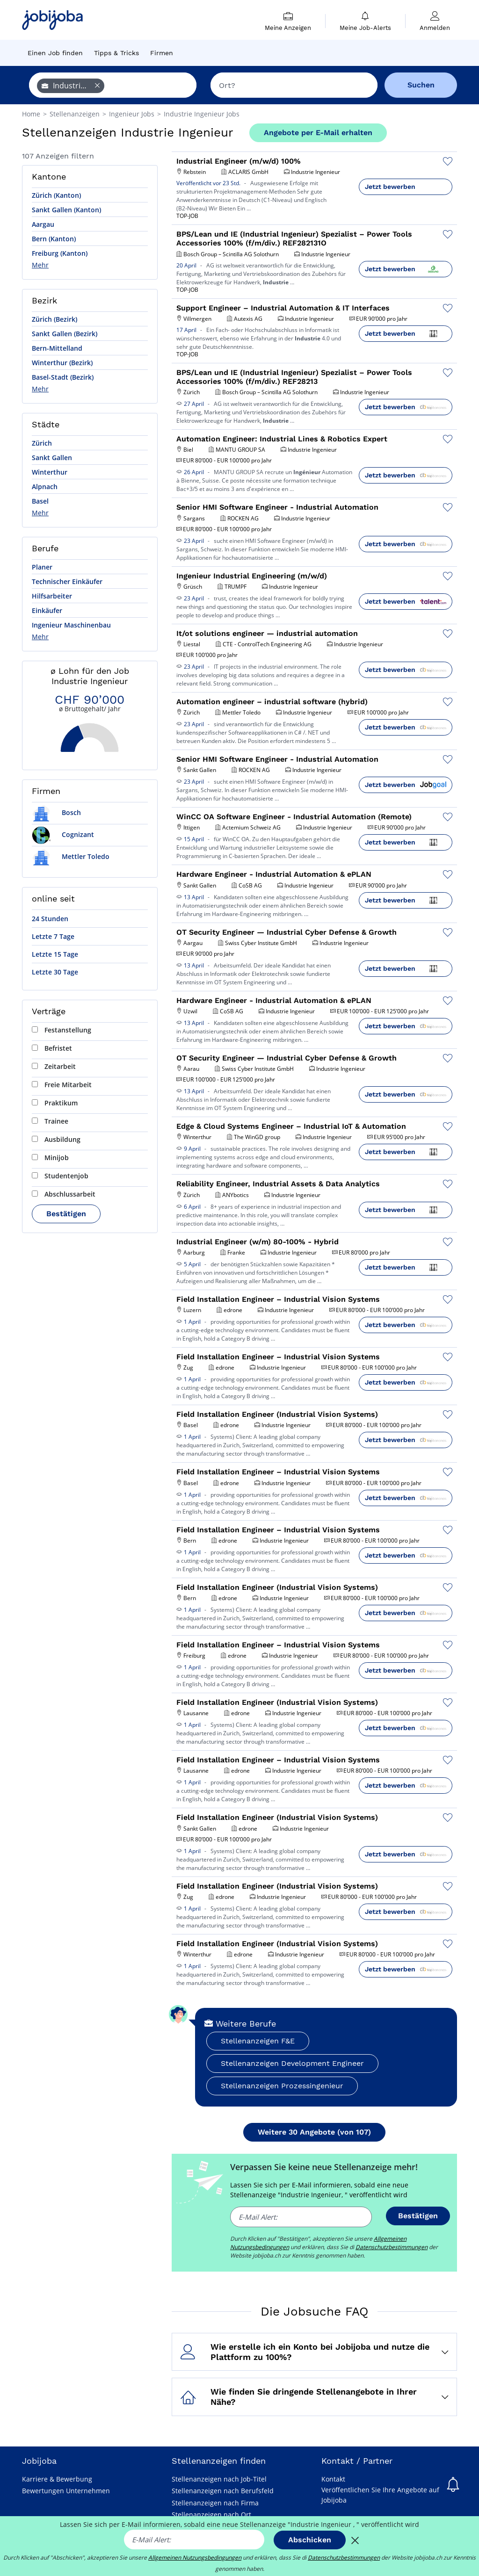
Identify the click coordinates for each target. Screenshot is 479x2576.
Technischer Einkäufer (67, 581)
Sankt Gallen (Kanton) (66, 209)
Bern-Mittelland (57, 348)
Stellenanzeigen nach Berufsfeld (223, 2490)
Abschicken (309, 2539)
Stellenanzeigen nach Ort (211, 2514)
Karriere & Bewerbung (57, 2479)
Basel (40, 501)
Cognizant (63, 834)
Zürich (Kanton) (56, 195)
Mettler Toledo (70, 856)
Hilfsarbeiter (52, 596)
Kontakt (333, 2479)
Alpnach (45, 486)
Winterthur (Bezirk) (62, 362)
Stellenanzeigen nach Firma (215, 2502)
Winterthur (49, 472)
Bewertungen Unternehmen (66, 2490)
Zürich (42, 443)
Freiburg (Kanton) (59, 253)
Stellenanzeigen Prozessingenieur (282, 2085)
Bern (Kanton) (54, 238)
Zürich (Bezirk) (54, 319)
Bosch (56, 812)
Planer (42, 567)
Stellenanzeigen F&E (258, 2040)
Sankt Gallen (52, 457)
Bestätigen (66, 1213)
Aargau (43, 224)
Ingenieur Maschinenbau (71, 625)
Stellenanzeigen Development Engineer (292, 2063)
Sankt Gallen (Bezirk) (64, 333)
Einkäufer (47, 610)
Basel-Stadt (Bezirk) (63, 377)
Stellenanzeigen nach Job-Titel (219, 2479)
